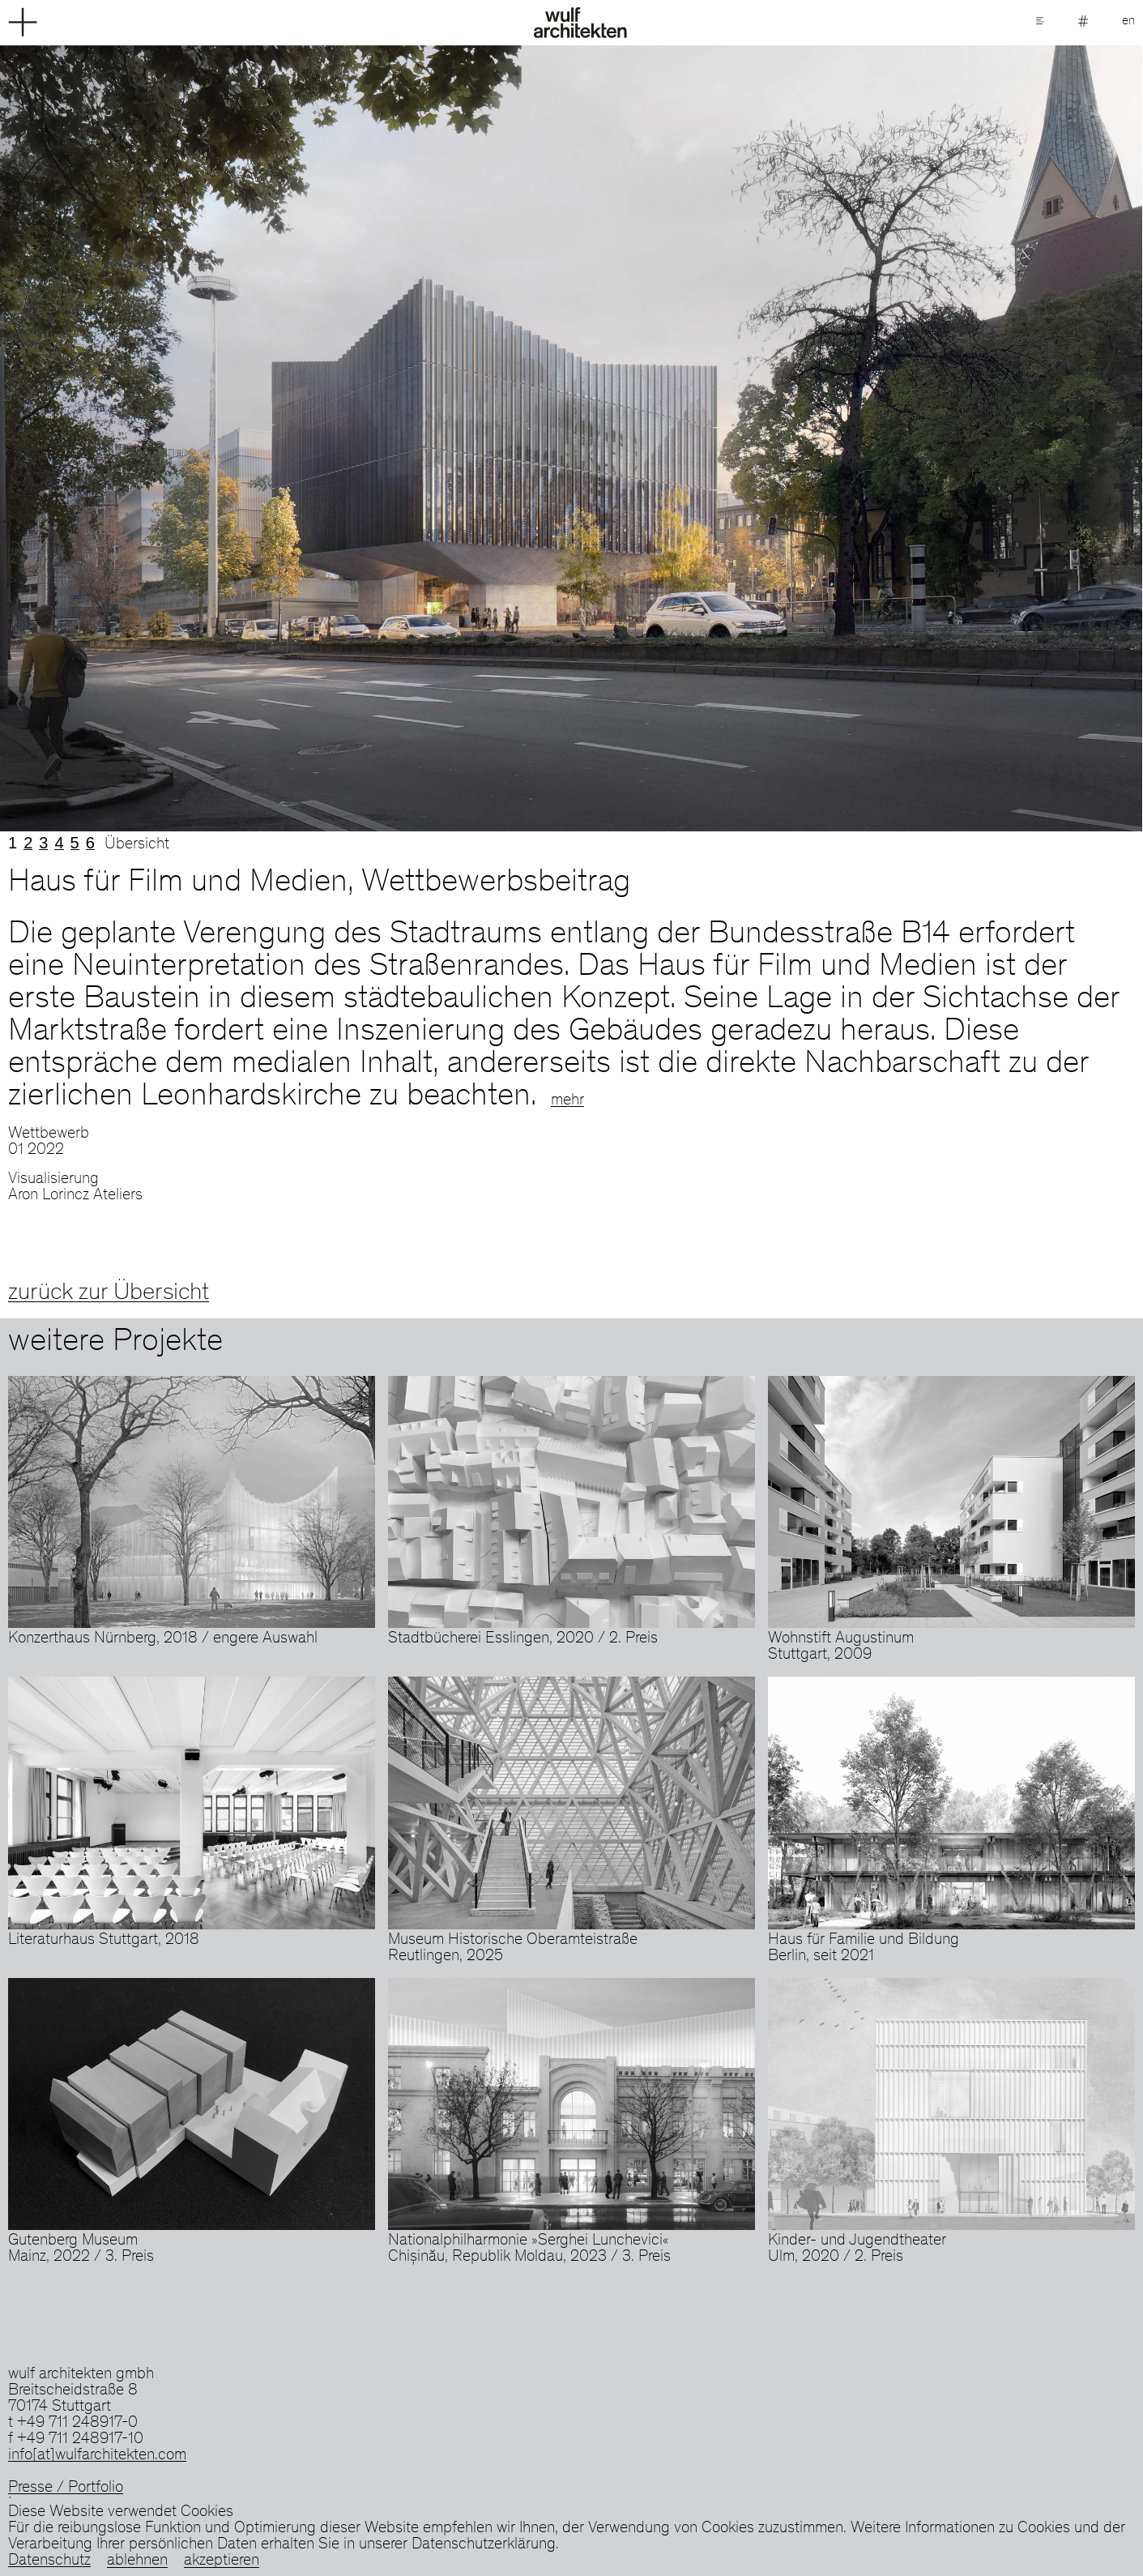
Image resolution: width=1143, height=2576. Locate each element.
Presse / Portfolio (65, 2488)
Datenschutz (49, 2561)
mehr (567, 1101)
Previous (286, 438)
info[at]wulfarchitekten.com (97, 2456)
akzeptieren (221, 2561)
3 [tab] (43, 843)
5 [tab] (74, 843)
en (1128, 21)
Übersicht (136, 845)
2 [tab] (27, 843)
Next (858, 438)
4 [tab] (58, 843)
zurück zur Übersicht (108, 1293)
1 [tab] (12, 843)
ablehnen (137, 2561)
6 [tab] (90, 843)
